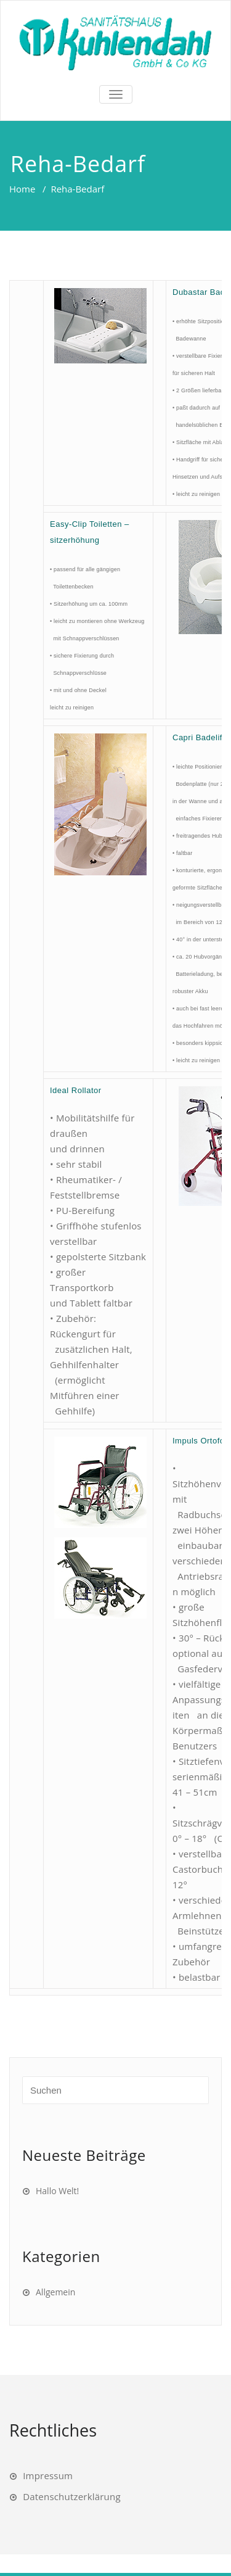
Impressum (48, 2475)
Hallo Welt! (57, 2191)
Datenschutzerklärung (72, 2496)
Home (22, 189)
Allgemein (55, 2292)
